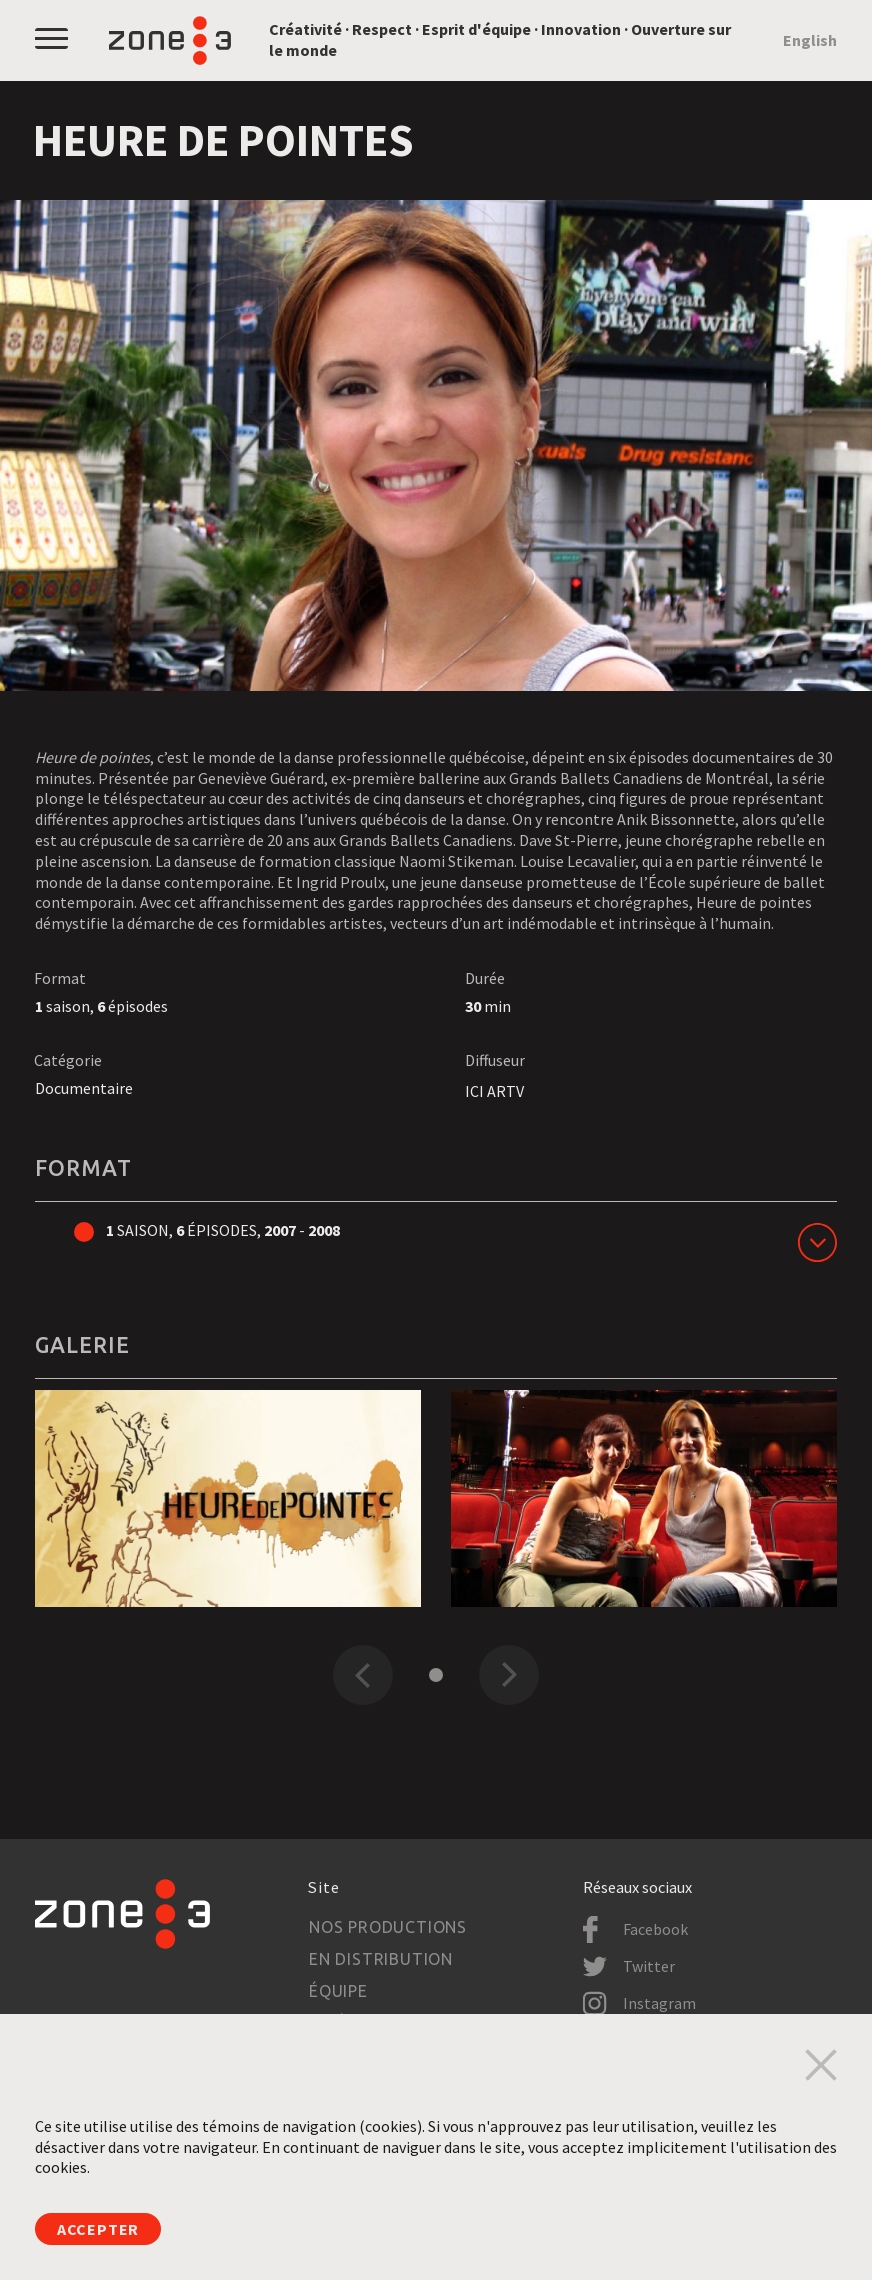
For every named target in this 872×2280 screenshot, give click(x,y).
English (810, 40)
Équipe (338, 1991)
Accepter (98, 2229)
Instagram (659, 2003)
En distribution (381, 1959)
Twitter (649, 1966)
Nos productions (388, 1927)
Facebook (655, 1929)
